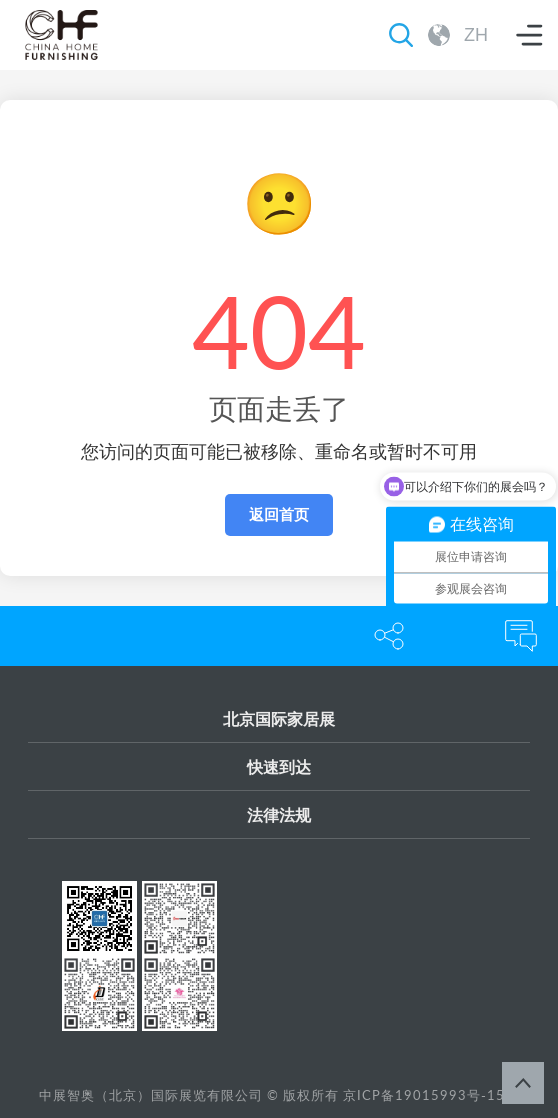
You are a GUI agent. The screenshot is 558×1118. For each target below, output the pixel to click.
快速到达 (279, 766)
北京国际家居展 (279, 718)
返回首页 (279, 514)
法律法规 (279, 814)
